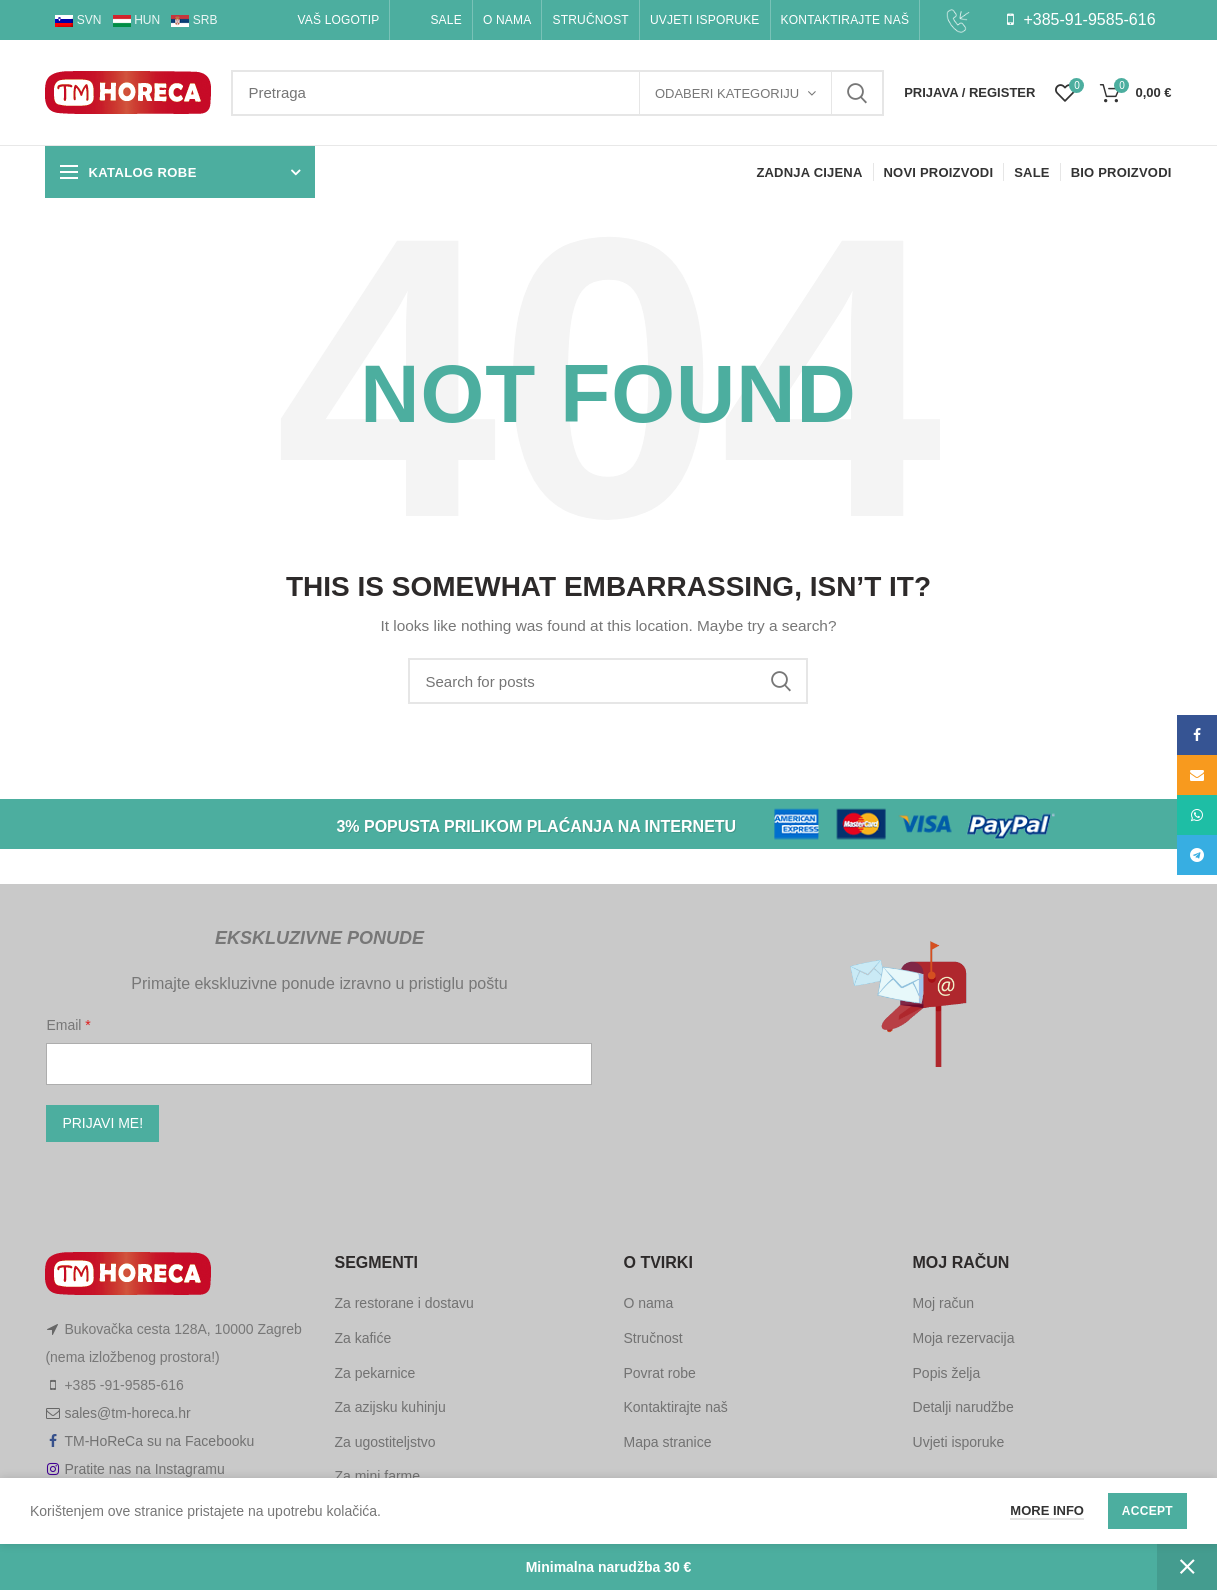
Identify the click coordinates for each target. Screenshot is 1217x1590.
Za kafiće (362, 1338)
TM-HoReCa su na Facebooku (159, 1441)
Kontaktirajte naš (675, 1407)
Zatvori (1187, 1567)
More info (1047, 1510)
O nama (648, 1303)
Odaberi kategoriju (727, 93)
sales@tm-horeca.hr (127, 1413)
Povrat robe (659, 1373)
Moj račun (943, 1303)
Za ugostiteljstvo (384, 1442)
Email (65, 1025)
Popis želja (947, 1373)
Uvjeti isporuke (959, 1442)
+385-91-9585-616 (1081, 19)
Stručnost (652, 1338)
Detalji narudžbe (963, 1407)
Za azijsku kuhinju (389, 1407)
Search (857, 93)
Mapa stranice (667, 1442)
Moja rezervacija (964, 1338)
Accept (1147, 1511)
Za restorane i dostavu (403, 1303)
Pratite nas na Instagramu (144, 1469)
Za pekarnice (374, 1373)
